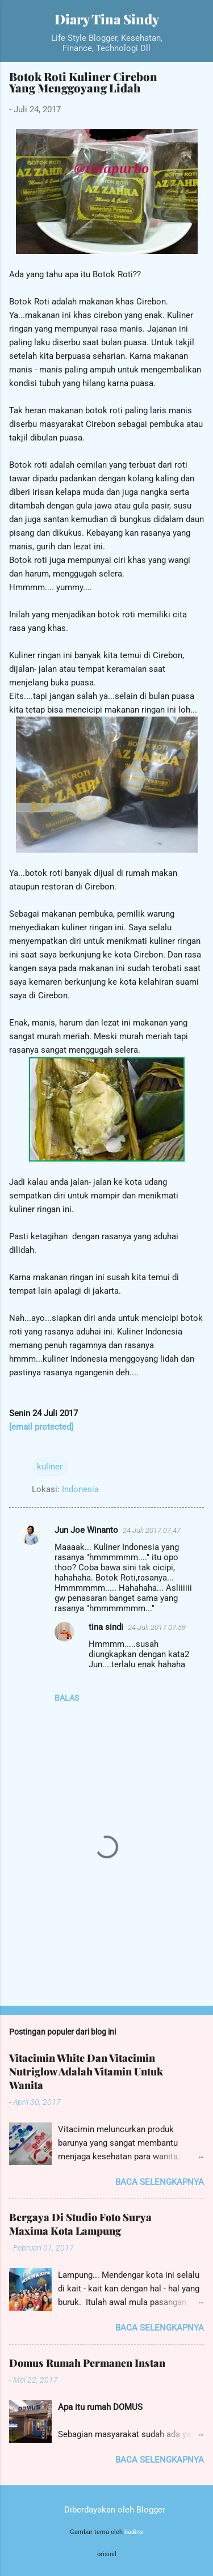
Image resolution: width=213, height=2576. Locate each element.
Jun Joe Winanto (86, 1530)
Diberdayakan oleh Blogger (106, 2510)
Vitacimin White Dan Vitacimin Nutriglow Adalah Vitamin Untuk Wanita (86, 2071)
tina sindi (106, 1627)
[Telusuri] (197, 23)
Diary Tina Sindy (107, 19)
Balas (67, 1697)
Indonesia (80, 1489)
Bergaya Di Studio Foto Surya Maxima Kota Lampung (80, 2224)
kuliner (49, 1466)
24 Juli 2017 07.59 (157, 1627)
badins (133, 2532)
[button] (197, 79)
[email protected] (41, 1427)
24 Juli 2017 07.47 (152, 1530)
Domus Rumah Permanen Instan (87, 2363)
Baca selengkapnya (159, 2182)
